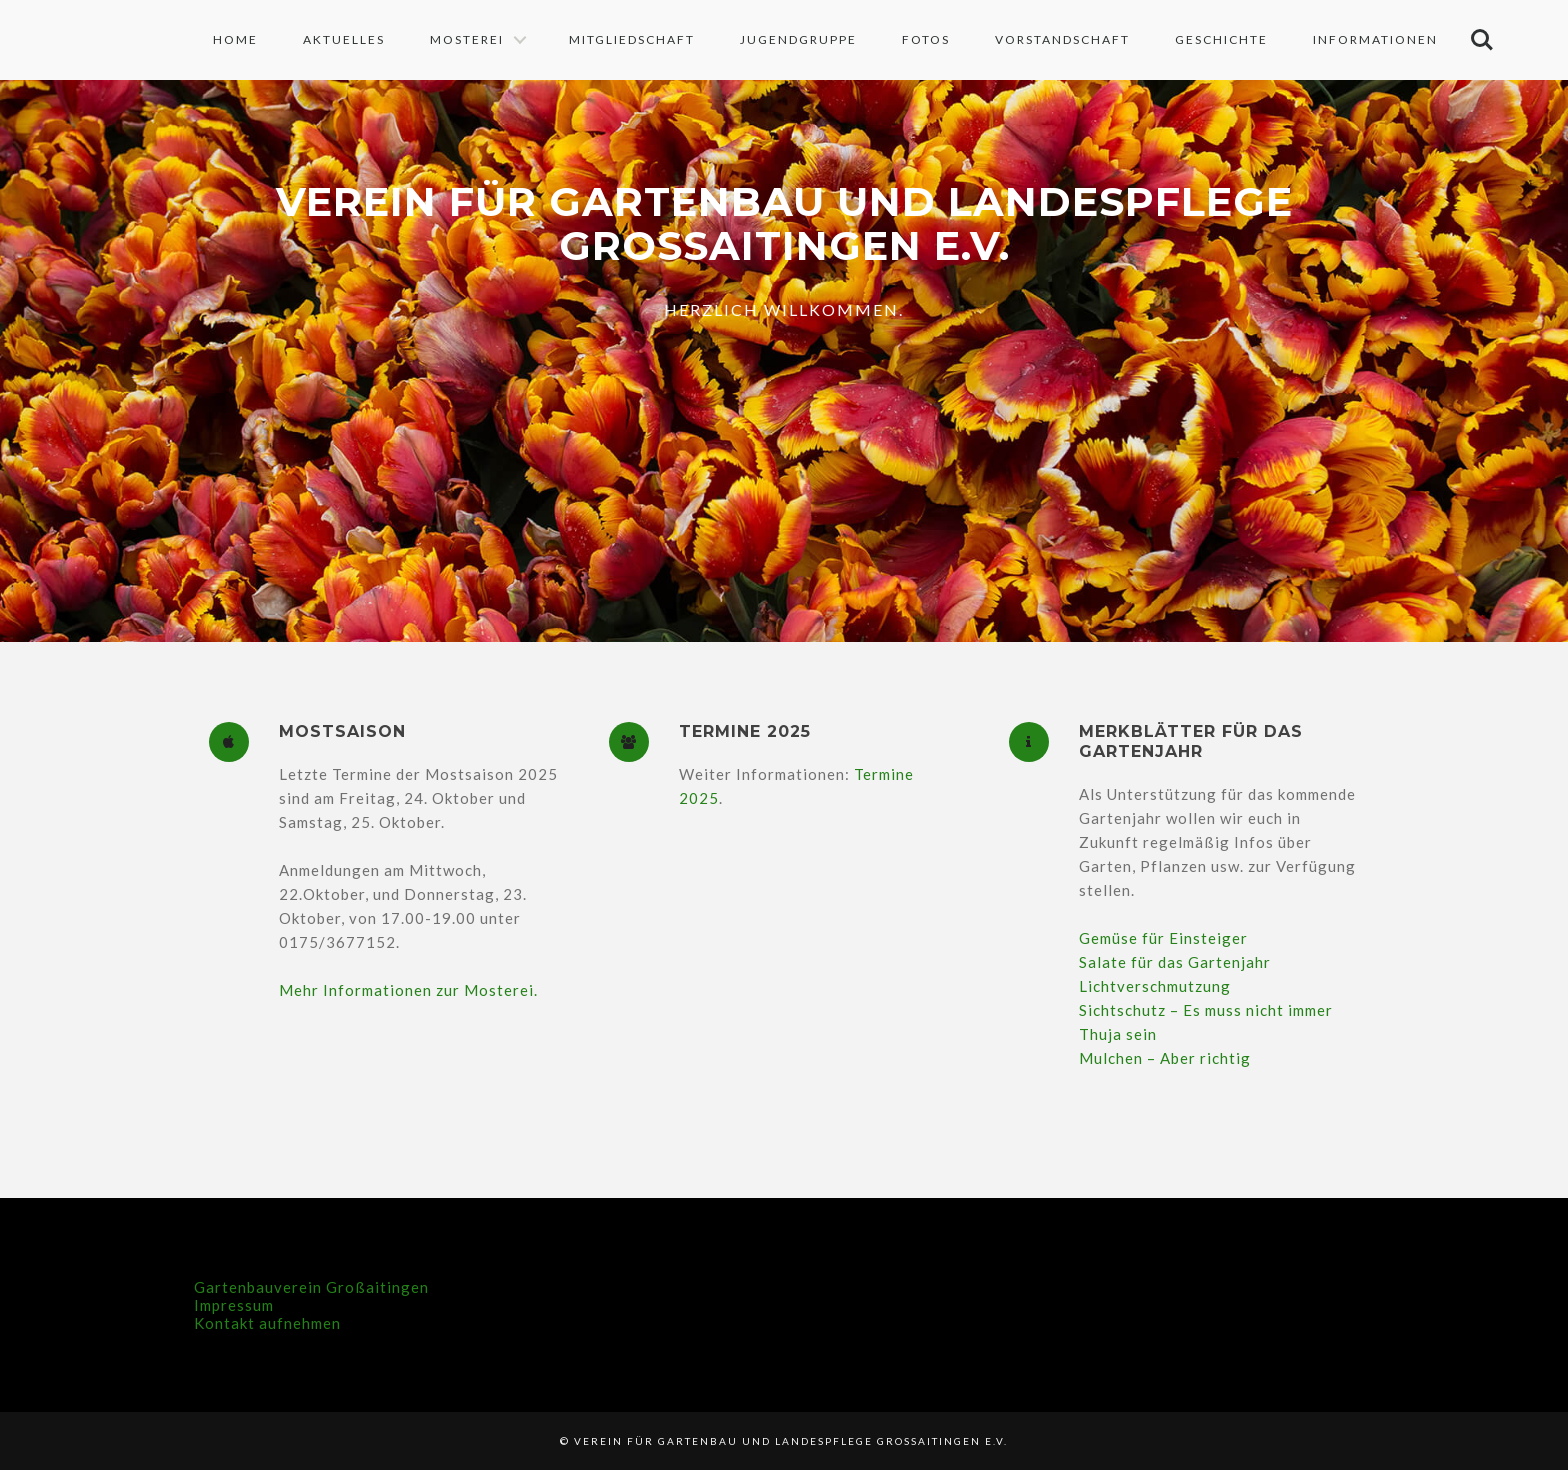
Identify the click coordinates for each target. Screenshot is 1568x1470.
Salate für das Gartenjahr (1175, 962)
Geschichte (1221, 39)
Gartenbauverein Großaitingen (311, 1287)
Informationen (1375, 39)
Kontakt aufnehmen (267, 1323)
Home (235, 39)
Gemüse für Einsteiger (1163, 938)
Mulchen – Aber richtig (1165, 1058)
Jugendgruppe (798, 39)
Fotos (926, 39)
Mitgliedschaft (632, 39)
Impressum (234, 1305)
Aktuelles (344, 39)
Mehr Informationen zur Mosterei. (408, 990)
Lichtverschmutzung (1155, 986)
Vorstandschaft (1062, 39)
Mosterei (467, 39)
